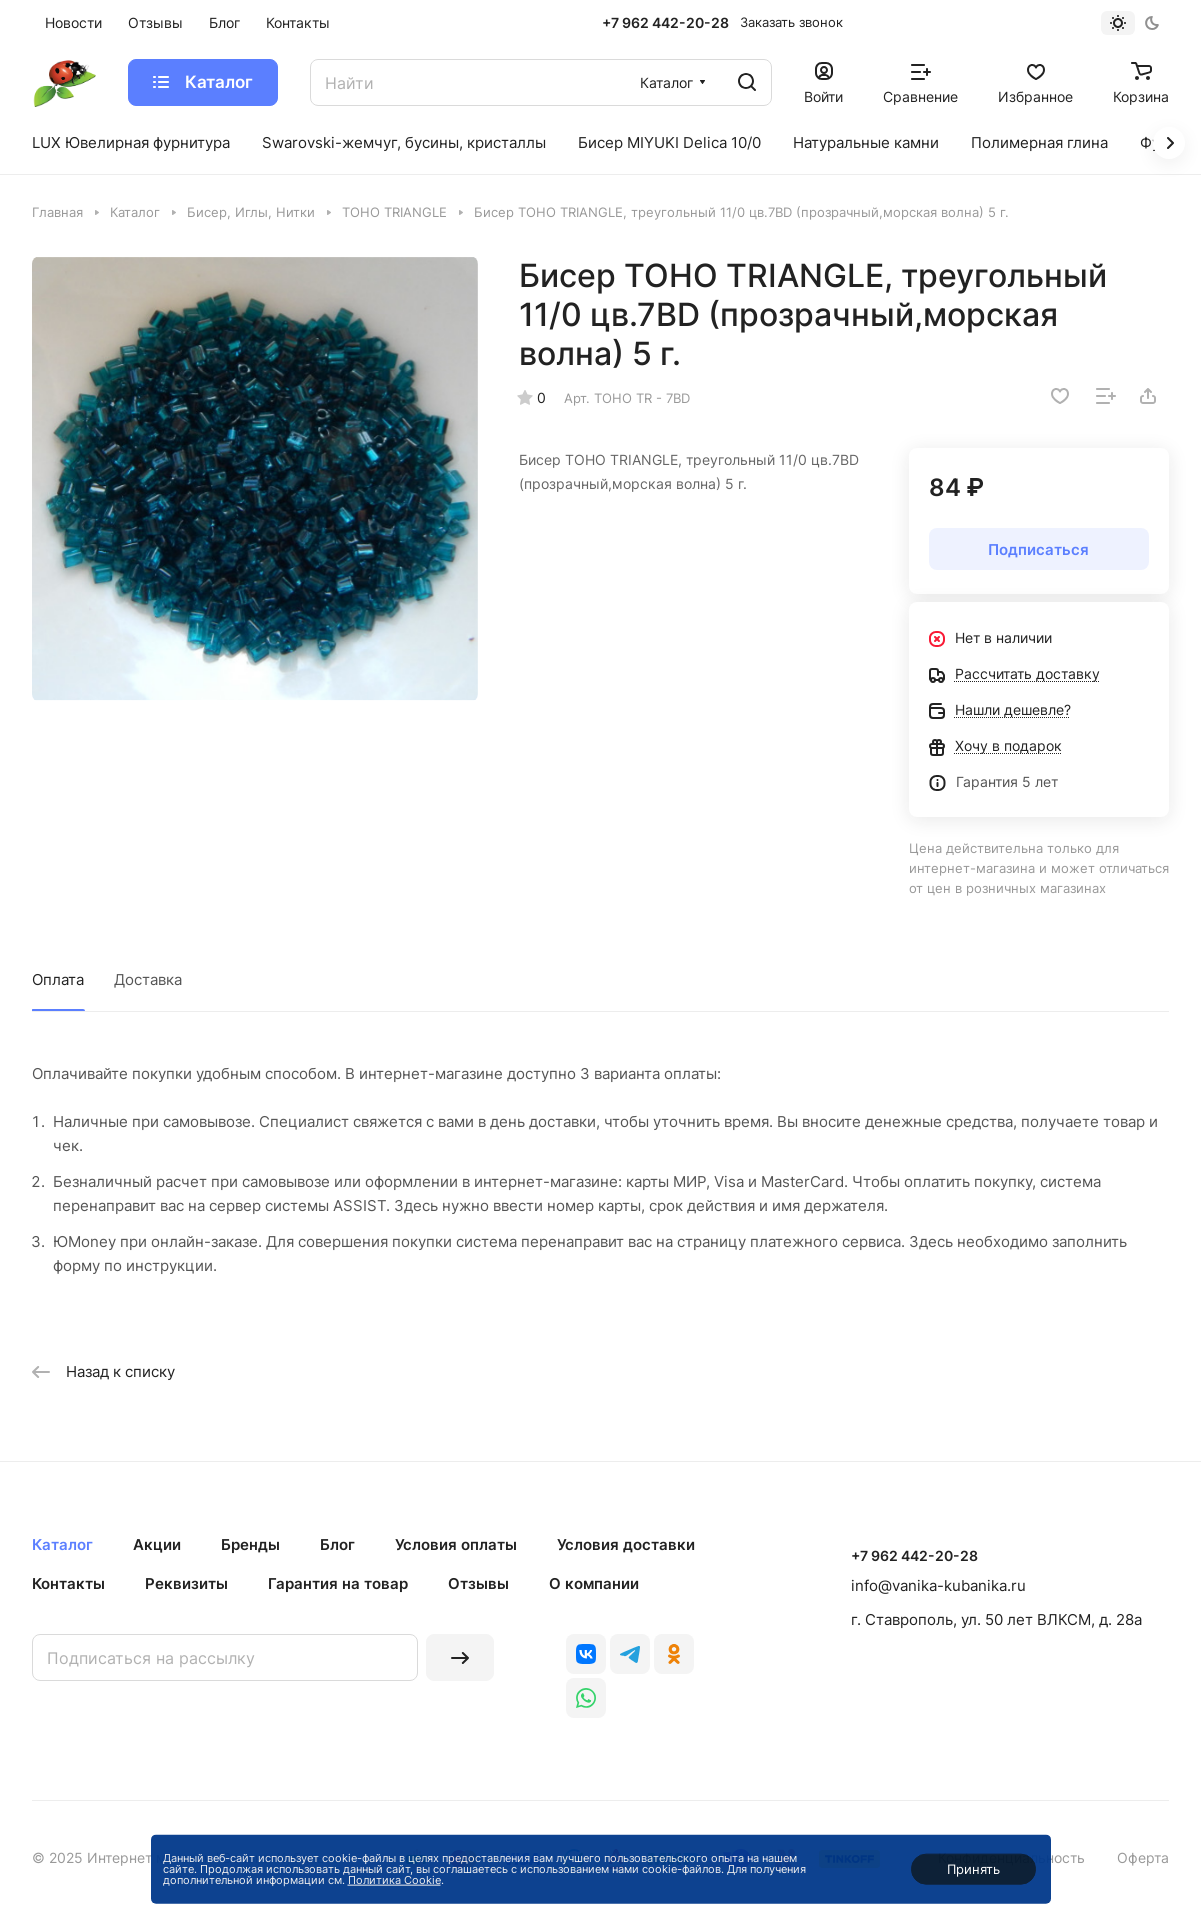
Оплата (58, 979)
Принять (973, 1869)
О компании (594, 1583)
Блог (337, 1544)
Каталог (62, 1544)
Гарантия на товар (338, 1583)
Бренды (250, 1544)
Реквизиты (186, 1583)
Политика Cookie (394, 1880)
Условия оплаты (456, 1544)
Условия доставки (626, 1544)
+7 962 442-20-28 (665, 22)
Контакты (68, 1583)
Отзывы (478, 1583)
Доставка (148, 979)
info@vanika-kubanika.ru (938, 1585)
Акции (157, 1544)
